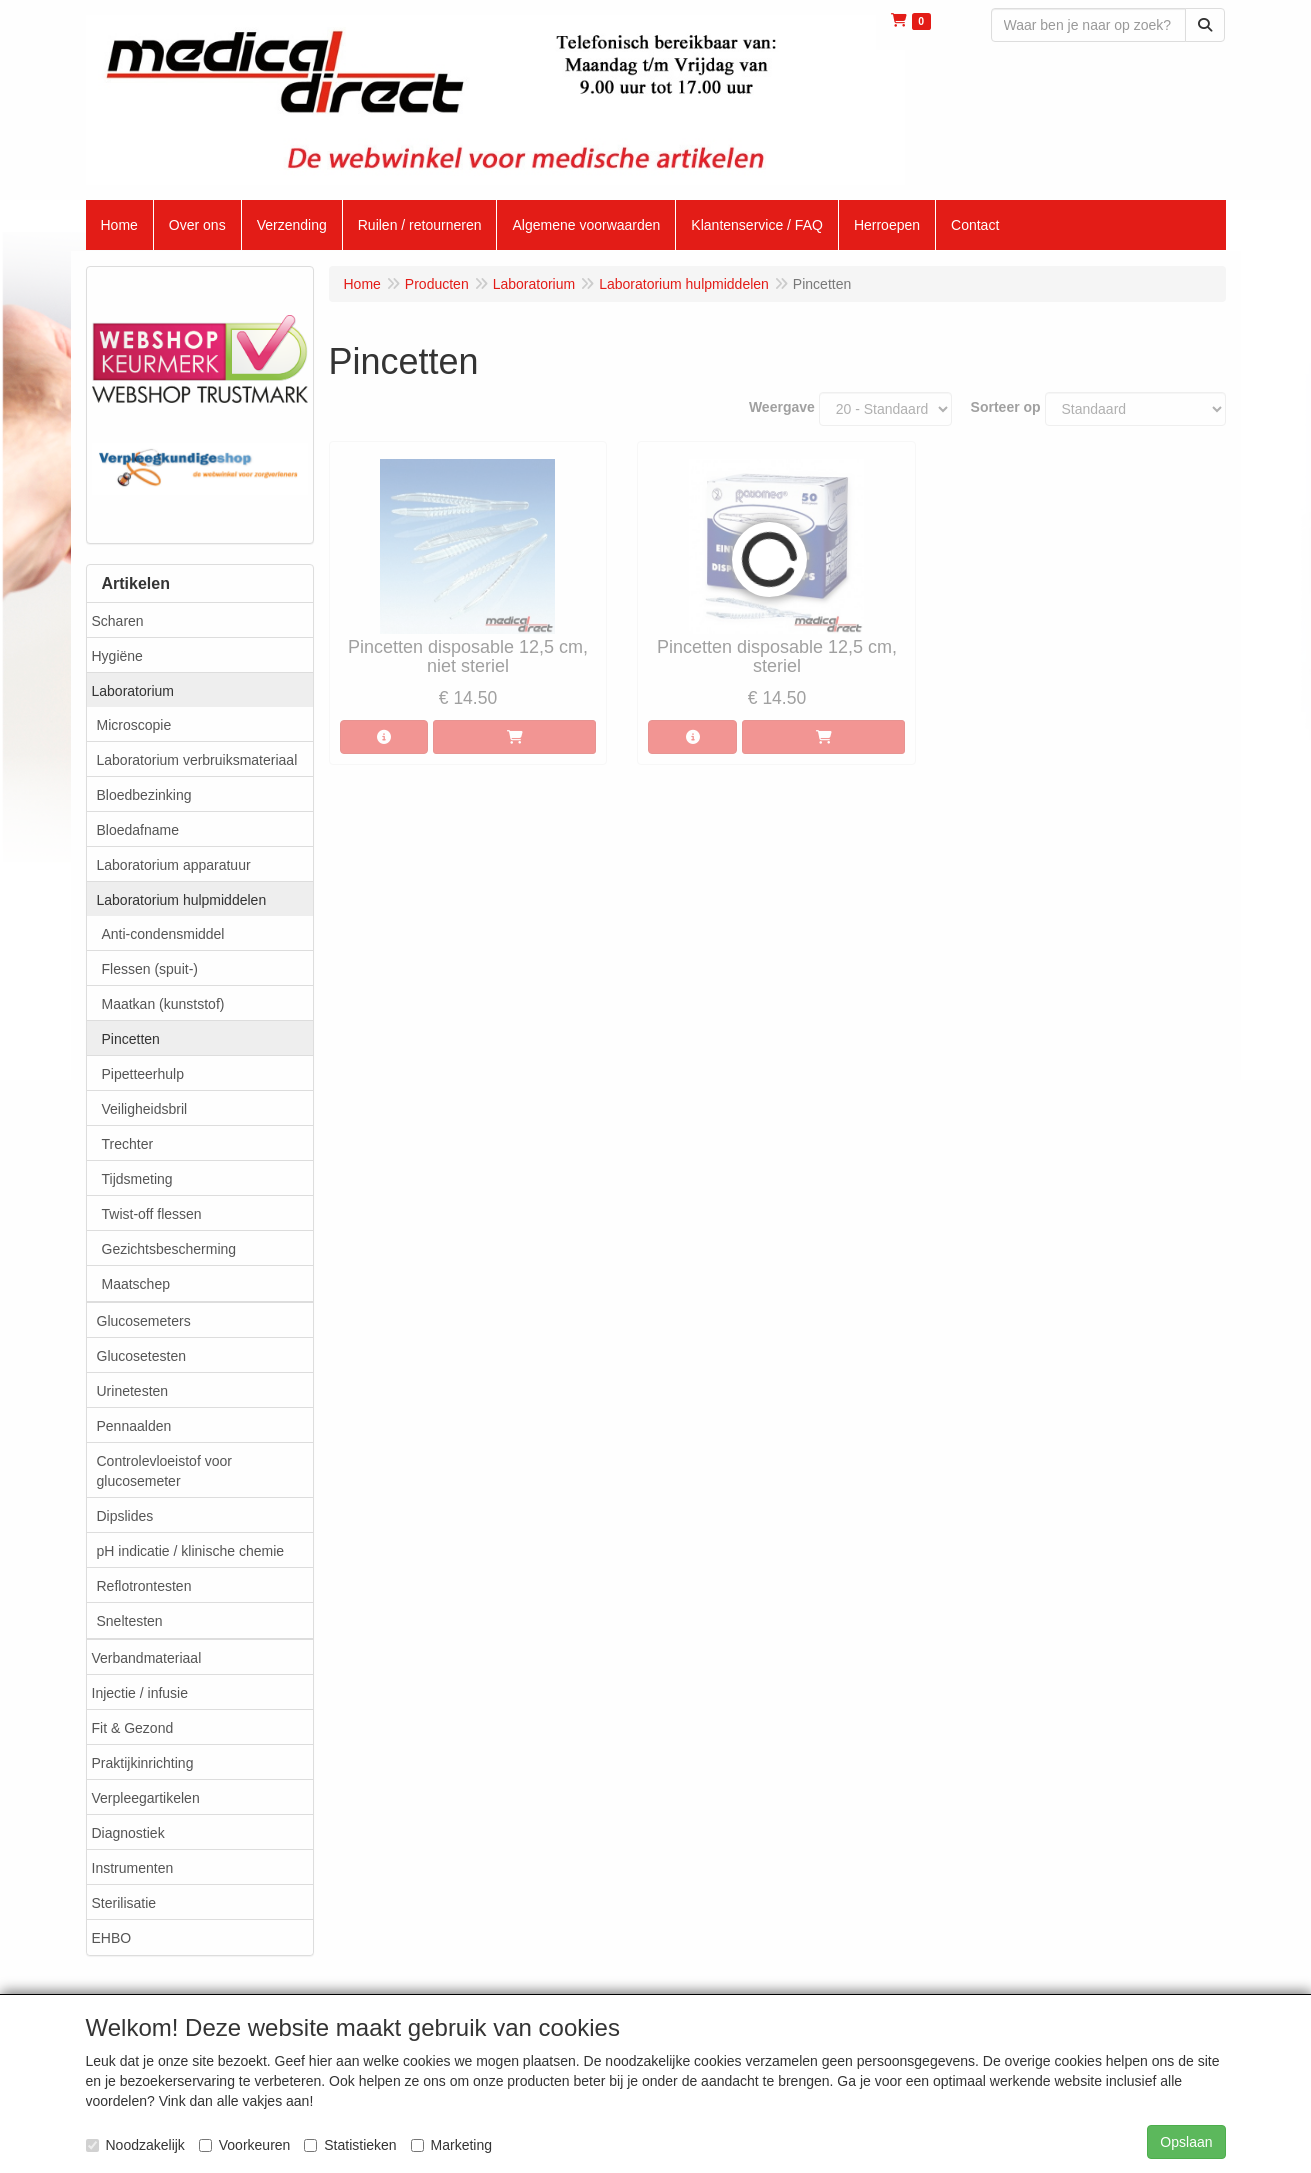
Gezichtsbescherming (169, 1249)
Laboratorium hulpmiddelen (182, 900)
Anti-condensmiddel (163, 934)
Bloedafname (138, 830)
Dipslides (125, 1516)
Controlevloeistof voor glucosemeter (164, 1471)
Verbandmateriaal (147, 1658)
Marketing (451, 2145)
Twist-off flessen (152, 1214)
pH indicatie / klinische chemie (191, 1551)
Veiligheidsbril (145, 1109)
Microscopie (134, 725)
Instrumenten (133, 1868)
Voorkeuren (245, 2145)
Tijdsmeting (137, 1179)
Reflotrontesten (144, 1586)
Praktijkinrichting (143, 1763)
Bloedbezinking (144, 795)
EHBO (112, 1938)
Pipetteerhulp (143, 1074)
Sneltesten (130, 1621)
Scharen (118, 621)
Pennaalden (134, 1426)
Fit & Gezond (133, 1728)
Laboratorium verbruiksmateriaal (197, 760)
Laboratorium (133, 691)
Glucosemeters (144, 1321)
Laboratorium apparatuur (174, 865)
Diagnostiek (128, 1833)
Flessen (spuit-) (150, 969)
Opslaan (1186, 2142)
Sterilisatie (124, 1903)
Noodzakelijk (135, 2145)
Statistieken (350, 2145)
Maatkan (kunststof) (163, 1004)
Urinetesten (133, 1391)
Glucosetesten (142, 1356)
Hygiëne (117, 656)
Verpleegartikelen (146, 1798)
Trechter (128, 1144)
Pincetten (131, 1039)
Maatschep (136, 1284)
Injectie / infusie (140, 1693)
